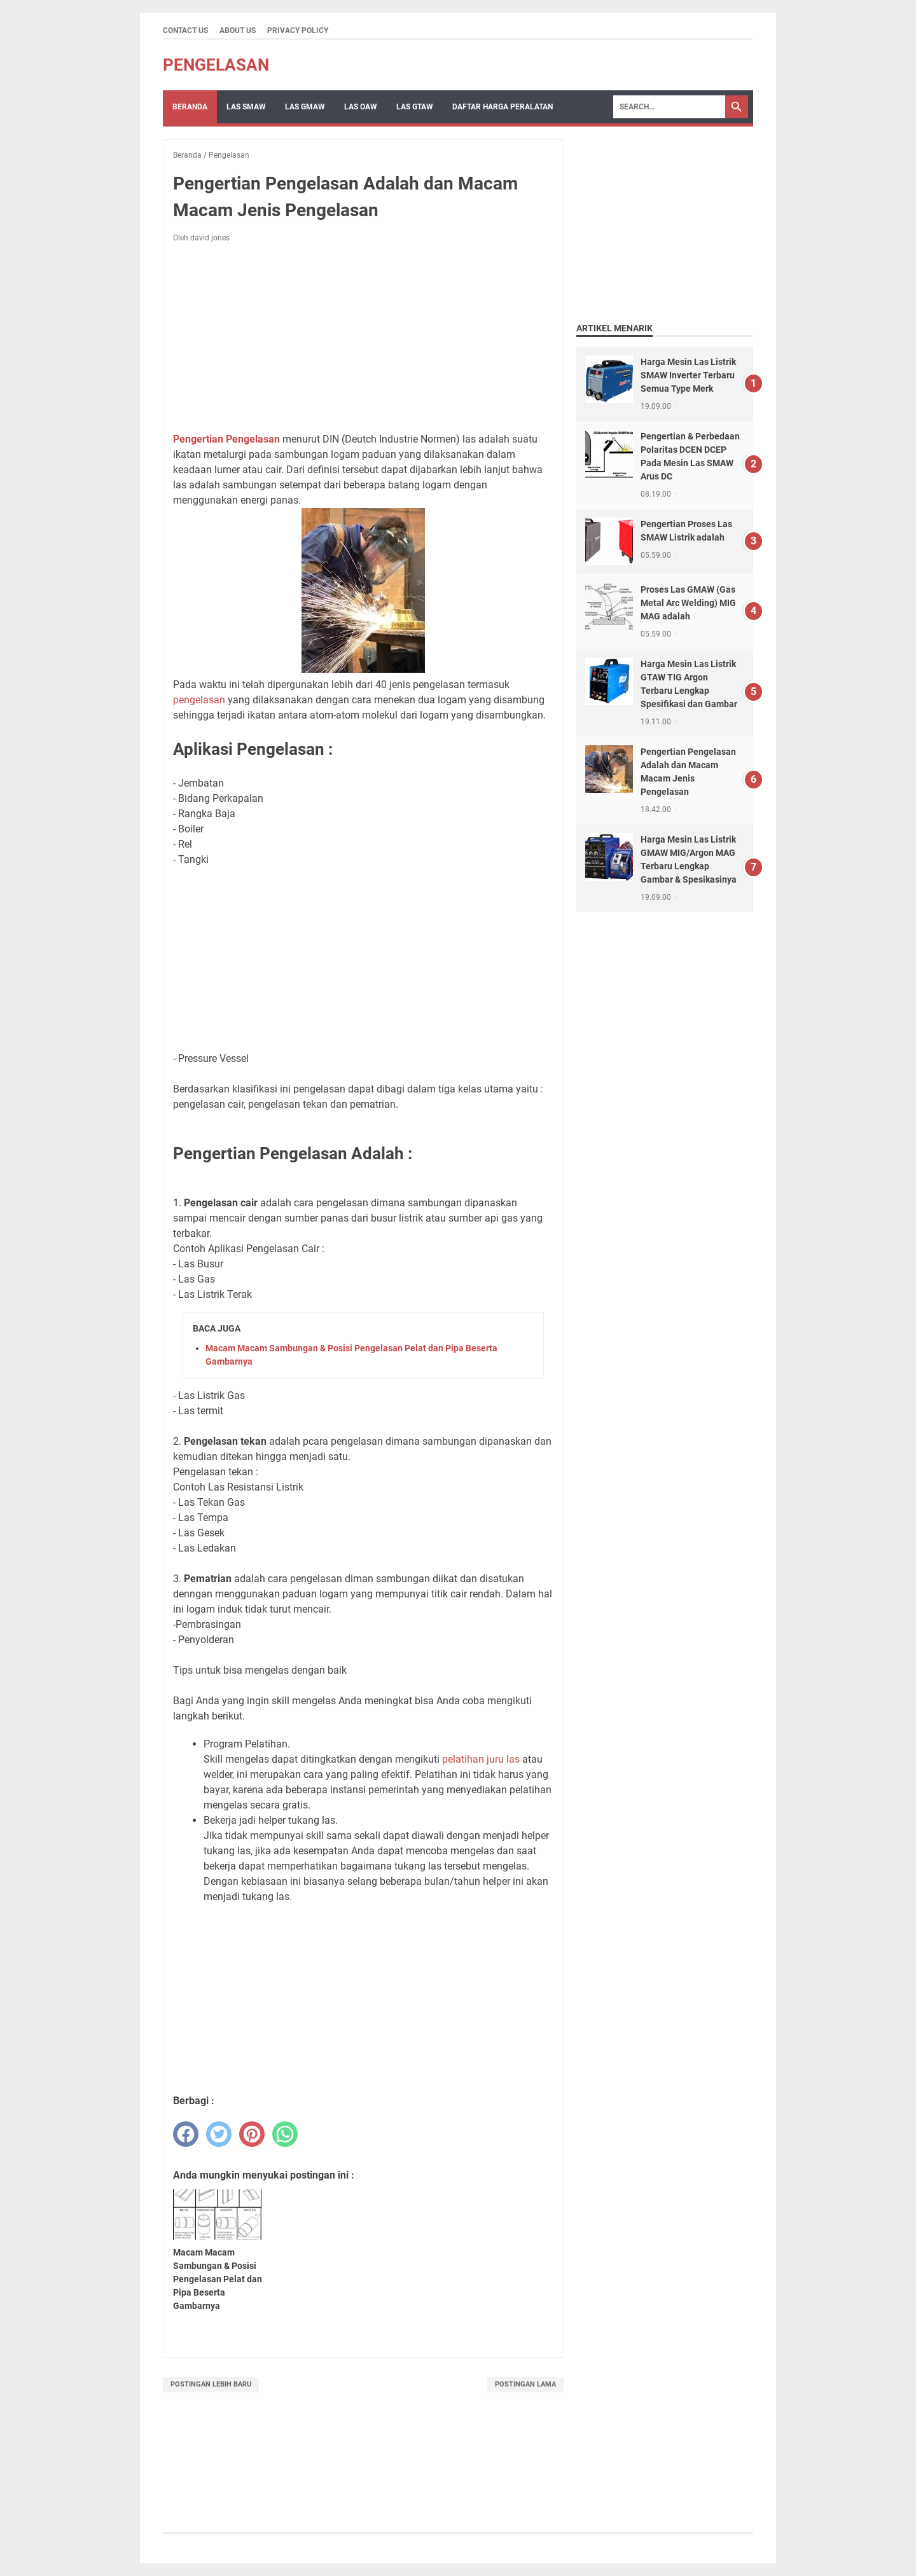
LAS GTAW (414, 106)
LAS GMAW (305, 106)
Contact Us (185, 30)
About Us (237, 30)
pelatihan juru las (481, 1759)
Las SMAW (246, 106)
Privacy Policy (297, 30)
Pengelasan (216, 64)
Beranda (189, 106)
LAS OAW (360, 106)
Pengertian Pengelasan (226, 439)
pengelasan (199, 700)
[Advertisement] (363, 337)
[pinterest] (252, 2134)
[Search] (669, 106)
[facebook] (185, 2134)
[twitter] (219, 2134)
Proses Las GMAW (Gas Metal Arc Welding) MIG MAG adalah (688, 602)
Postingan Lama (525, 2384)
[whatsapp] (285, 2134)
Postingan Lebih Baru (210, 2384)
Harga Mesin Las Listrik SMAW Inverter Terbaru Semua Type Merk (688, 375)
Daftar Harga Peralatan (502, 106)
